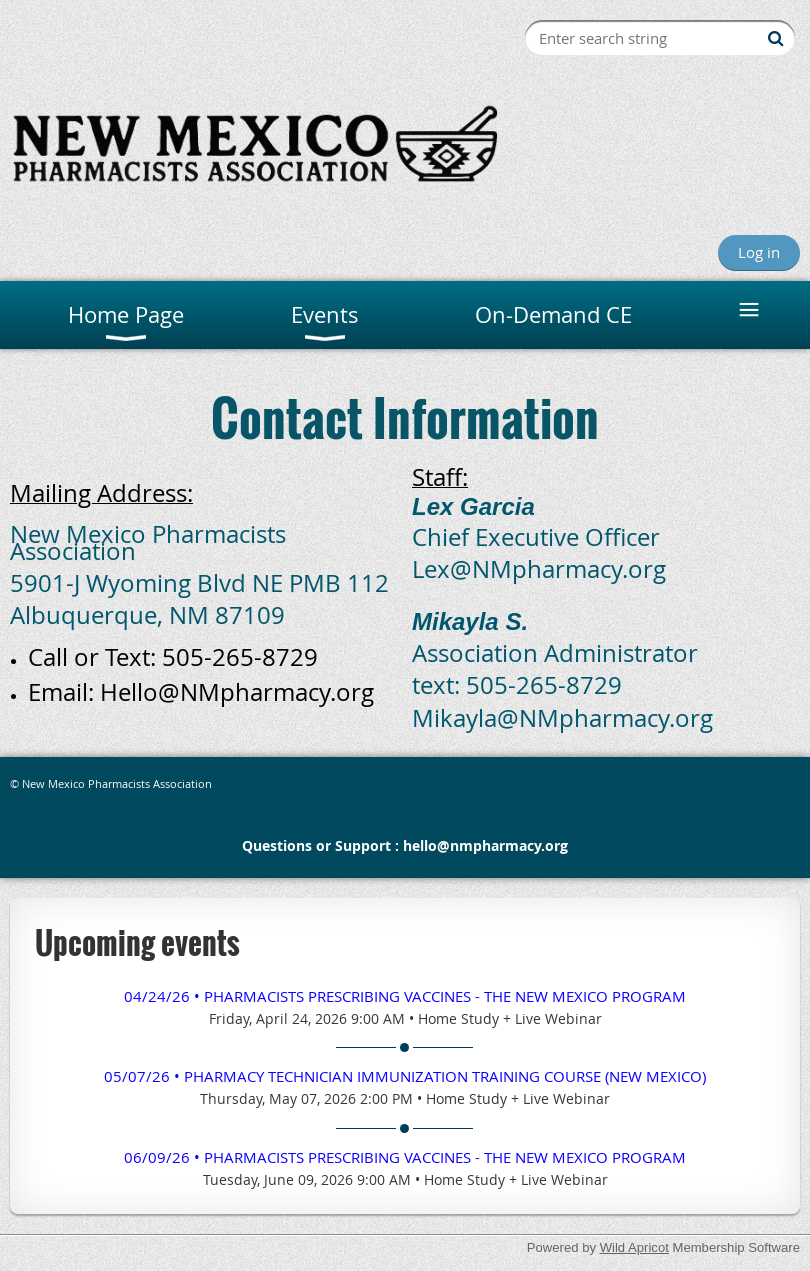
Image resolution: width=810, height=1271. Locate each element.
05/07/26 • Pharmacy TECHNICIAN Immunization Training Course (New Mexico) (405, 1076)
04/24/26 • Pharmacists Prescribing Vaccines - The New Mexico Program (405, 996)
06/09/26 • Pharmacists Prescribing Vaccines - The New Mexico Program (405, 1157)
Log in (759, 252)
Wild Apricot (634, 1247)
